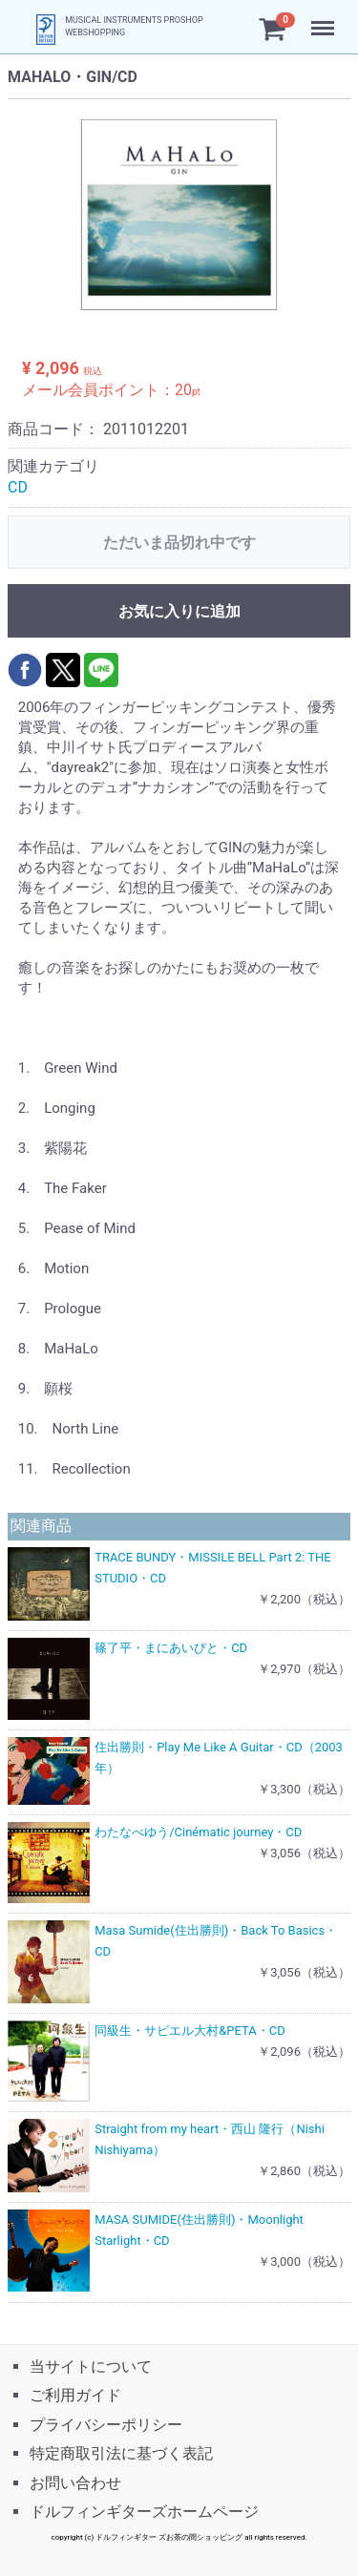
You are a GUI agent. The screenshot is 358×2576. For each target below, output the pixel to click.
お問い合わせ (75, 2482)
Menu (324, 19)
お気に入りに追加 (179, 611)
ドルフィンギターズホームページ (144, 2512)
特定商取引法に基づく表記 (121, 2453)
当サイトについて (91, 2366)
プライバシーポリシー (106, 2424)
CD (18, 487)
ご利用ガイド (75, 2395)
